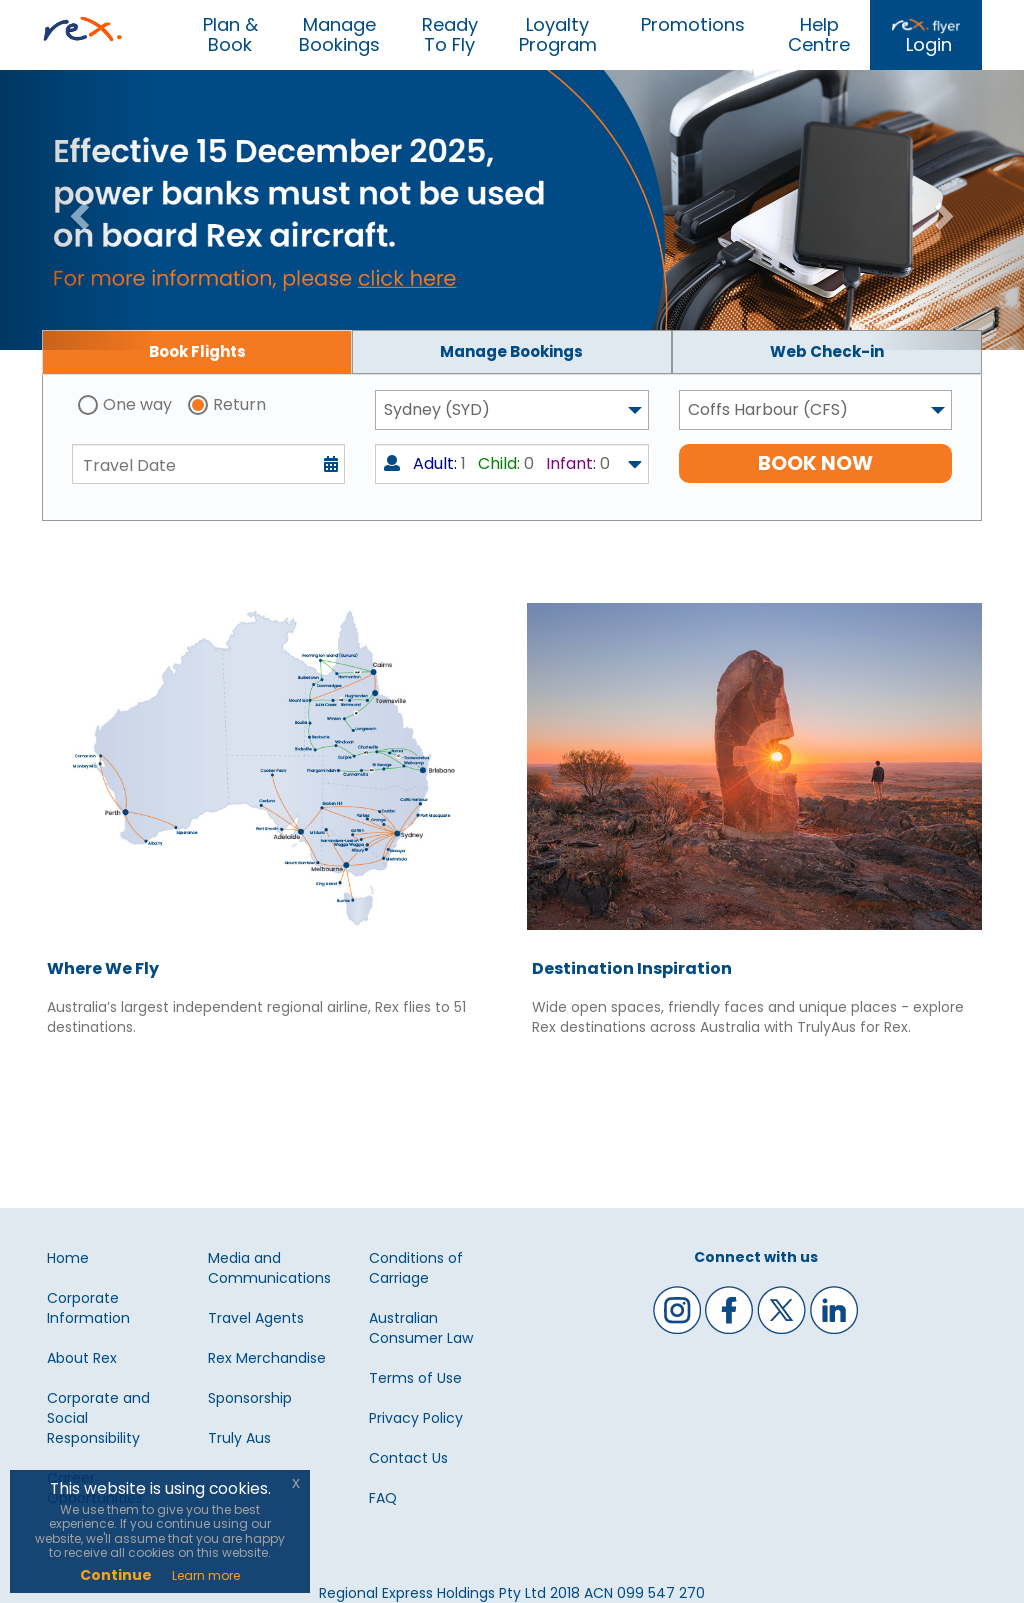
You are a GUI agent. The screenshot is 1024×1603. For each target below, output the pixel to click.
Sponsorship (250, 1398)
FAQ (383, 1498)
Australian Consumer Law (421, 1328)
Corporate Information (88, 1308)
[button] (77, 210)
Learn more (206, 1575)
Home (68, 1258)
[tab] (197, 352)
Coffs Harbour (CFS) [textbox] (768, 409)
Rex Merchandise (267, 1358)
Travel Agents (256, 1318)
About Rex (82, 1358)
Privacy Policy (416, 1418)
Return (239, 404)
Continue (116, 1575)
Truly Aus (239, 1438)
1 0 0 (497, 463)
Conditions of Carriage (416, 1268)
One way (137, 404)
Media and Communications (269, 1268)
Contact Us (408, 1458)
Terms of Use (415, 1378)
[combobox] (511, 410)
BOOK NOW (815, 463)
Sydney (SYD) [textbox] (437, 409)
